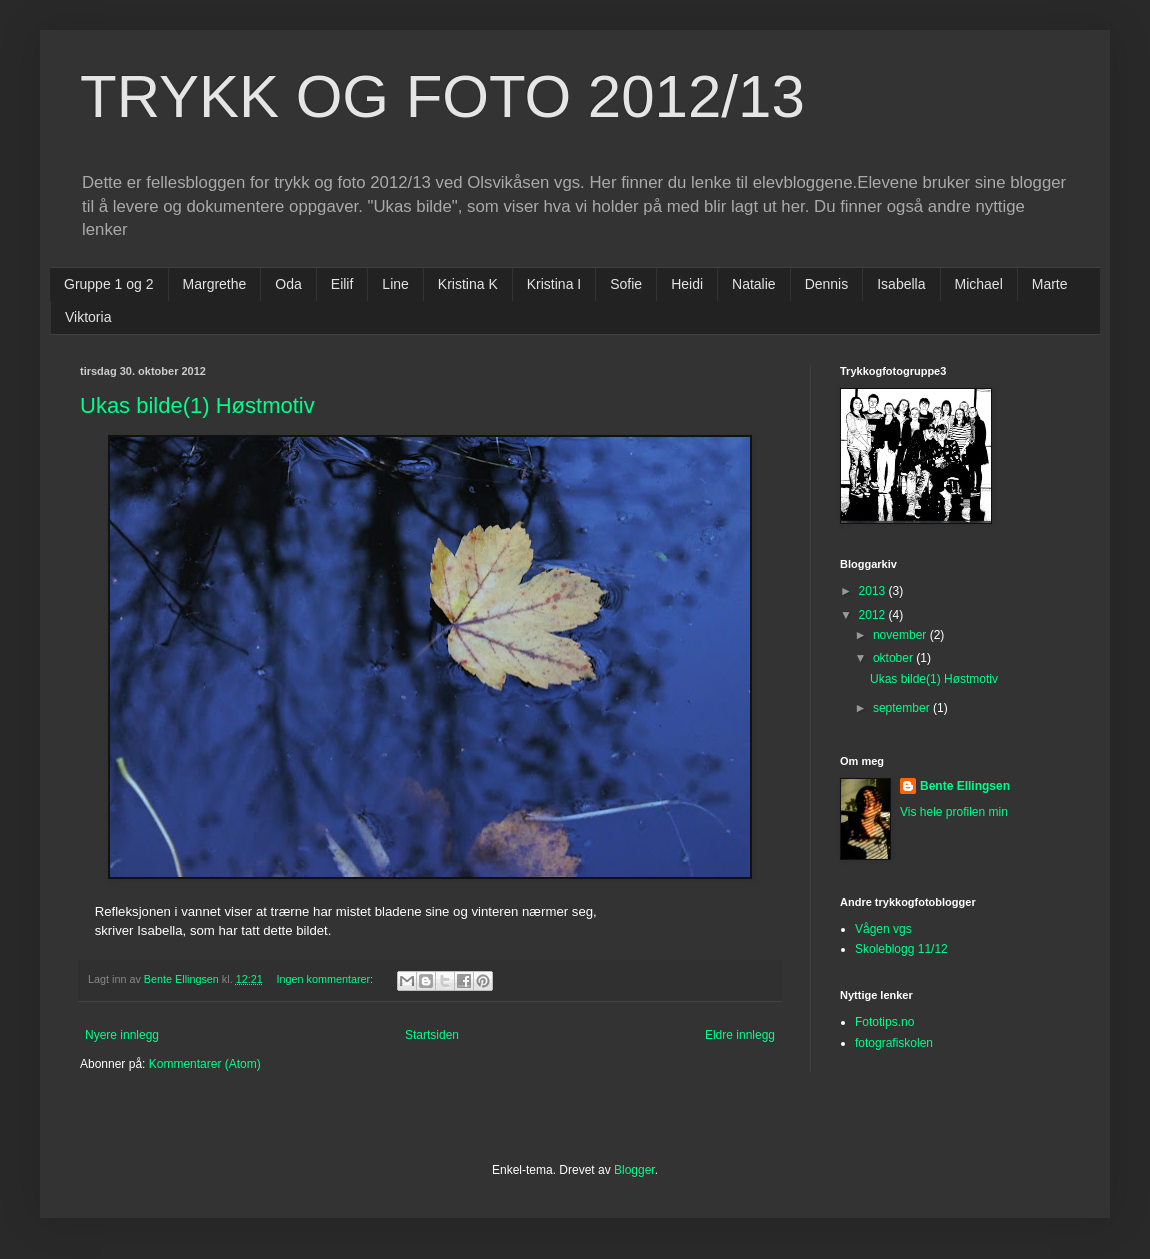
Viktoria (88, 317)
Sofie (626, 284)
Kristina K (468, 284)
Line (395, 284)
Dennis (827, 284)
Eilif (342, 284)
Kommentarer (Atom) (205, 1064)
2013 (874, 591)
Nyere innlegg (122, 1035)
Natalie (754, 284)
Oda (288, 284)
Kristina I (554, 284)
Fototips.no (884, 1022)
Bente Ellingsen (965, 786)
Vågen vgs (883, 929)
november (901, 635)
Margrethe (215, 284)
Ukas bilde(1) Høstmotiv (197, 405)
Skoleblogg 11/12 (901, 949)
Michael (979, 284)
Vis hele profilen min (954, 812)
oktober (894, 658)
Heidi (687, 284)
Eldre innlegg (740, 1035)
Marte (1050, 284)
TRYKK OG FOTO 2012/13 (442, 96)
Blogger (634, 1170)
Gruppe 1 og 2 (109, 284)
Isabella (901, 284)
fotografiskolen (894, 1043)
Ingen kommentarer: (326, 979)
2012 (874, 615)
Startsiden (432, 1035)
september (903, 708)
